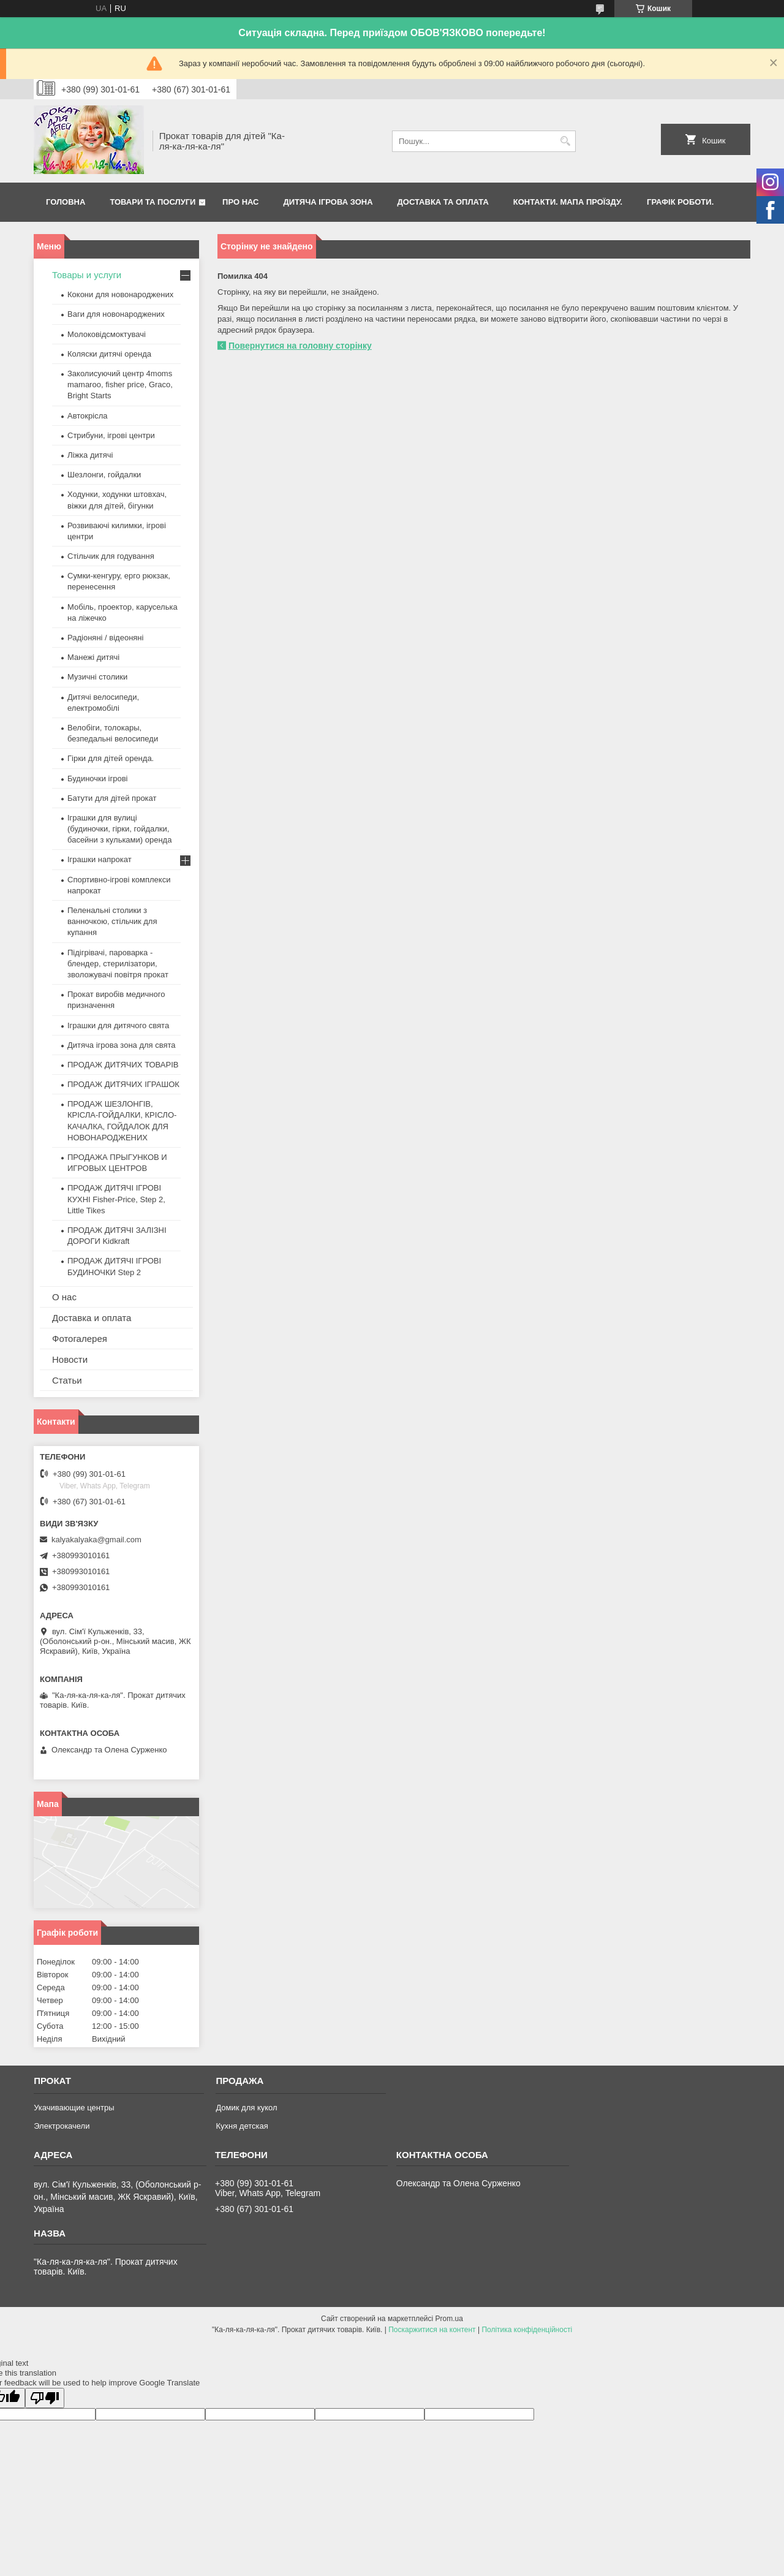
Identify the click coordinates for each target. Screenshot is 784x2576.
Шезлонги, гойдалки (104, 474)
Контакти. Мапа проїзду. (567, 201)
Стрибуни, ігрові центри (111, 435)
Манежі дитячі (93, 657)
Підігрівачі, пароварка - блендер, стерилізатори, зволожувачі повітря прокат (117, 963)
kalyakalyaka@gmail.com (96, 1539)
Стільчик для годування (110, 556)
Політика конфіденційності (526, 2329)
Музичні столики (97, 676)
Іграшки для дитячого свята (118, 1025)
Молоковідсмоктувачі (106, 334)
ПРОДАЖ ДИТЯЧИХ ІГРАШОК (123, 1084)
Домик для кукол (246, 2107)
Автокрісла (87, 415)
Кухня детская (242, 2126)
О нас (64, 1297)
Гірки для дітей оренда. (110, 758)
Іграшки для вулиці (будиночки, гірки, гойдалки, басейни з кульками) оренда (119, 828)
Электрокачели (61, 2126)
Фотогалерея (79, 1338)
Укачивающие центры (74, 2107)
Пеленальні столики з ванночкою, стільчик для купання (112, 921)
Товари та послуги (152, 201)
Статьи (67, 1380)
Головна (65, 201)
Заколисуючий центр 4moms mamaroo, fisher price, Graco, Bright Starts (120, 384)
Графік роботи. (680, 201)
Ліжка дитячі (90, 455)
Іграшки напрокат (99, 859)
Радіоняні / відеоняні (105, 637)
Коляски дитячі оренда (109, 353)
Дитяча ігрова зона (328, 201)
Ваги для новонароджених (116, 314)
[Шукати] (565, 141)
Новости (70, 1359)
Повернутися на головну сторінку (300, 345)
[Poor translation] (44, 2398)
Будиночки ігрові (97, 778)
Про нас (240, 201)
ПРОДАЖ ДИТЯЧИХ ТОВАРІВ (122, 1064)
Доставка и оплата (91, 1318)
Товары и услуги (86, 275)
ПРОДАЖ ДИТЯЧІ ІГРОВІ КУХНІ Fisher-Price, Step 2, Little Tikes (116, 1198)
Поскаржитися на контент (431, 2329)
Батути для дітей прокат (111, 798)
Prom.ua (449, 2318)
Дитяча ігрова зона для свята (121, 1045)
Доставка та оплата (443, 201)
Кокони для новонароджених (120, 294)
